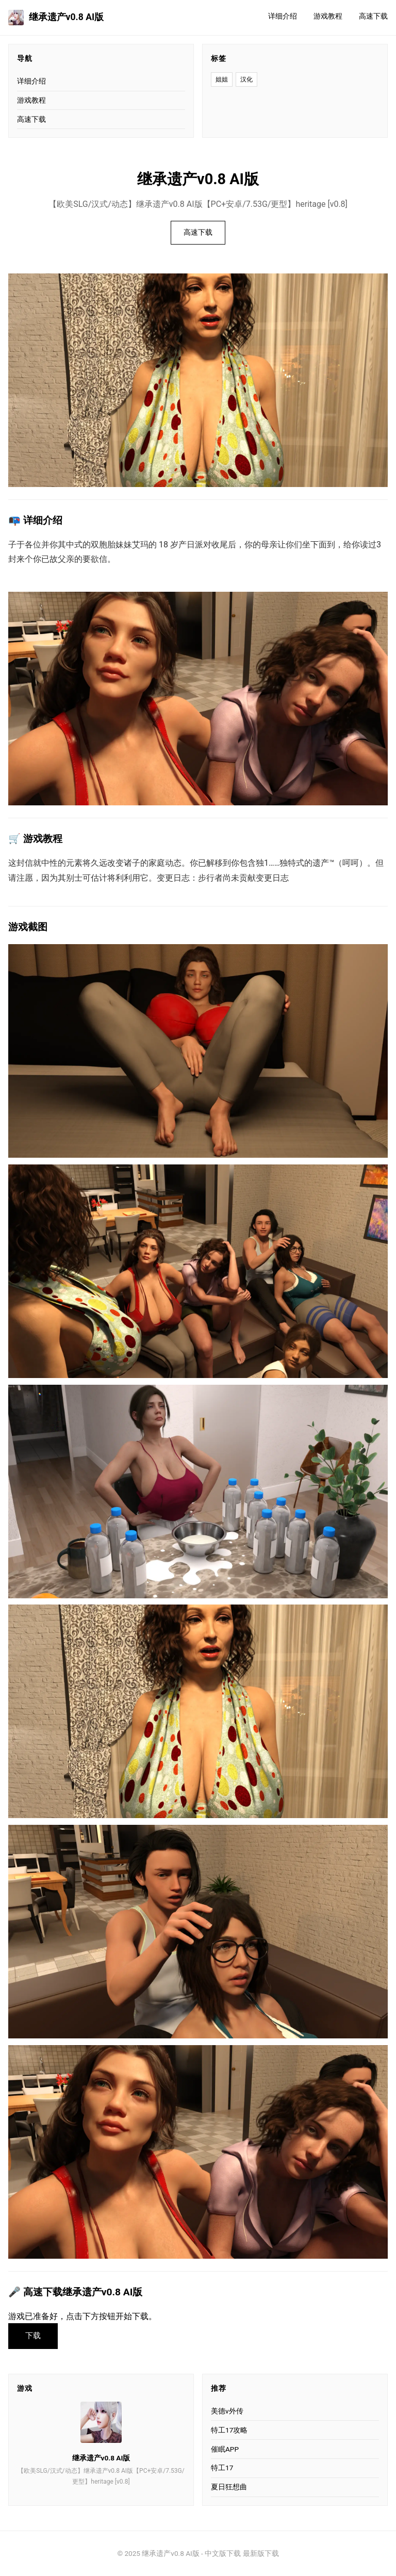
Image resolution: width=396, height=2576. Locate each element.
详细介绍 (282, 16)
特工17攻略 (229, 2430)
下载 (33, 2335)
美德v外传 (227, 2411)
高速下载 (373, 16)
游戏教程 (328, 16)
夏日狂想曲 (229, 2487)
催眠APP (225, 2449)
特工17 (222, 2468)
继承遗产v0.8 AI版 (56, 17)
